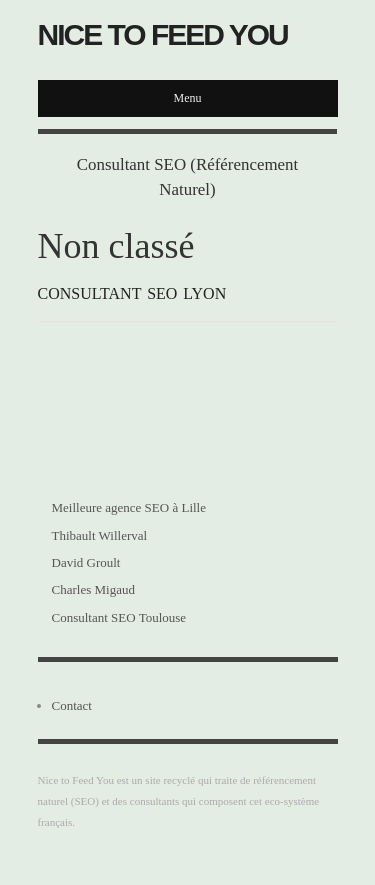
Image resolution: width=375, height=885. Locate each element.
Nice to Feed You (163, 34)
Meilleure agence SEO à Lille (129, 507)
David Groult (86, 562)
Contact (72, 705)
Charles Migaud (93, 589)
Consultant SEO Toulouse (119, 617)
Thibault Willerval (100, 535)
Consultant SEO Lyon (132, 293)
